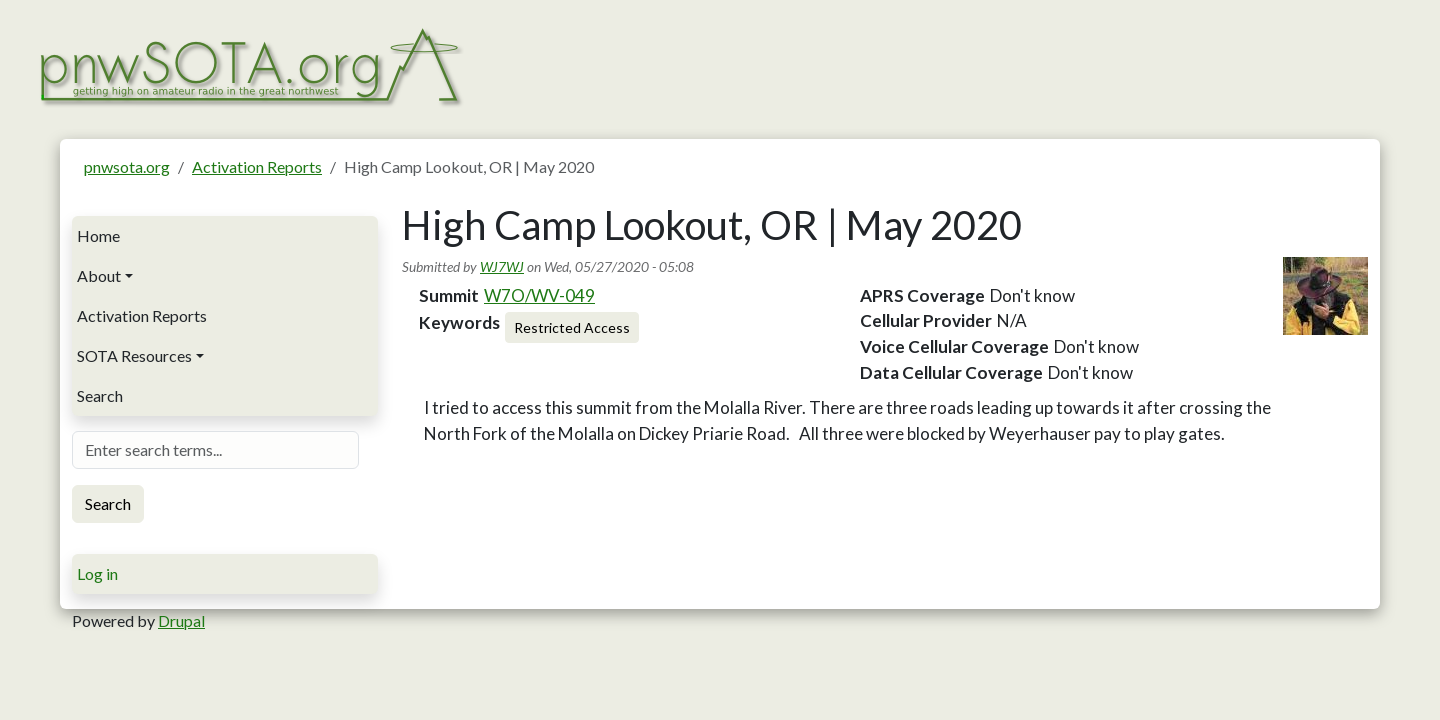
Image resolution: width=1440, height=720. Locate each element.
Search (100, 395)
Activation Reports (257, 166)
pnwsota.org (127, 166)
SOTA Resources (134, 355)
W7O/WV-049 (539, 295)
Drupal (181, 620)
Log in (97, 573)
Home (98, 235)
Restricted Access (572, 327)
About (99, 275)
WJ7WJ (502, 266)
